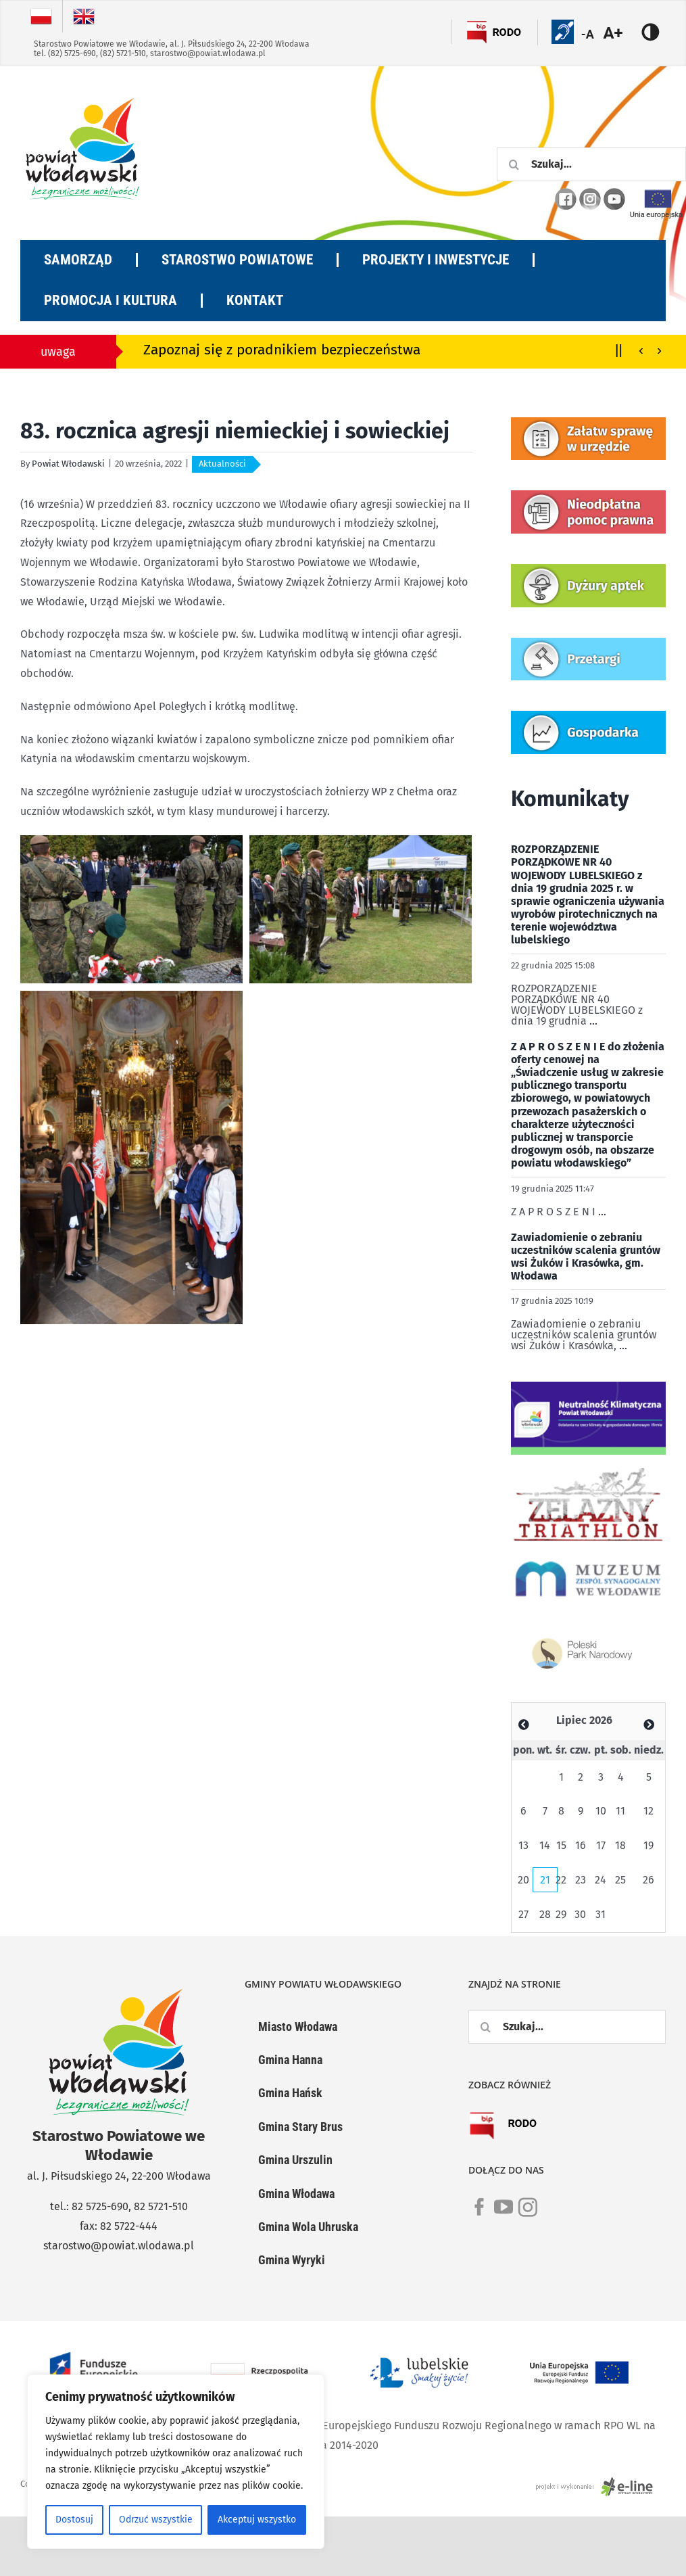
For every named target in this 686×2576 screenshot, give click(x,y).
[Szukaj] (514, 164)
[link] (479, 2215)
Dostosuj (74, 2519)
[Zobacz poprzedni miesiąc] (523, 1724)
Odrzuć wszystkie (156, 2519)
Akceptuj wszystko (257, 2519)
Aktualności (222, 464)
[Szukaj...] (591, 164)
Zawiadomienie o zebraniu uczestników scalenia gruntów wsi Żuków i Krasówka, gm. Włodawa (585, 1257)
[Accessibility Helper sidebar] (621, 33)
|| (618, 349)
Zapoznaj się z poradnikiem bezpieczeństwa (281, 350)
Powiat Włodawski (68, 464)
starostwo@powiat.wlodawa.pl (208, 53)
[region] (175, 2461)
